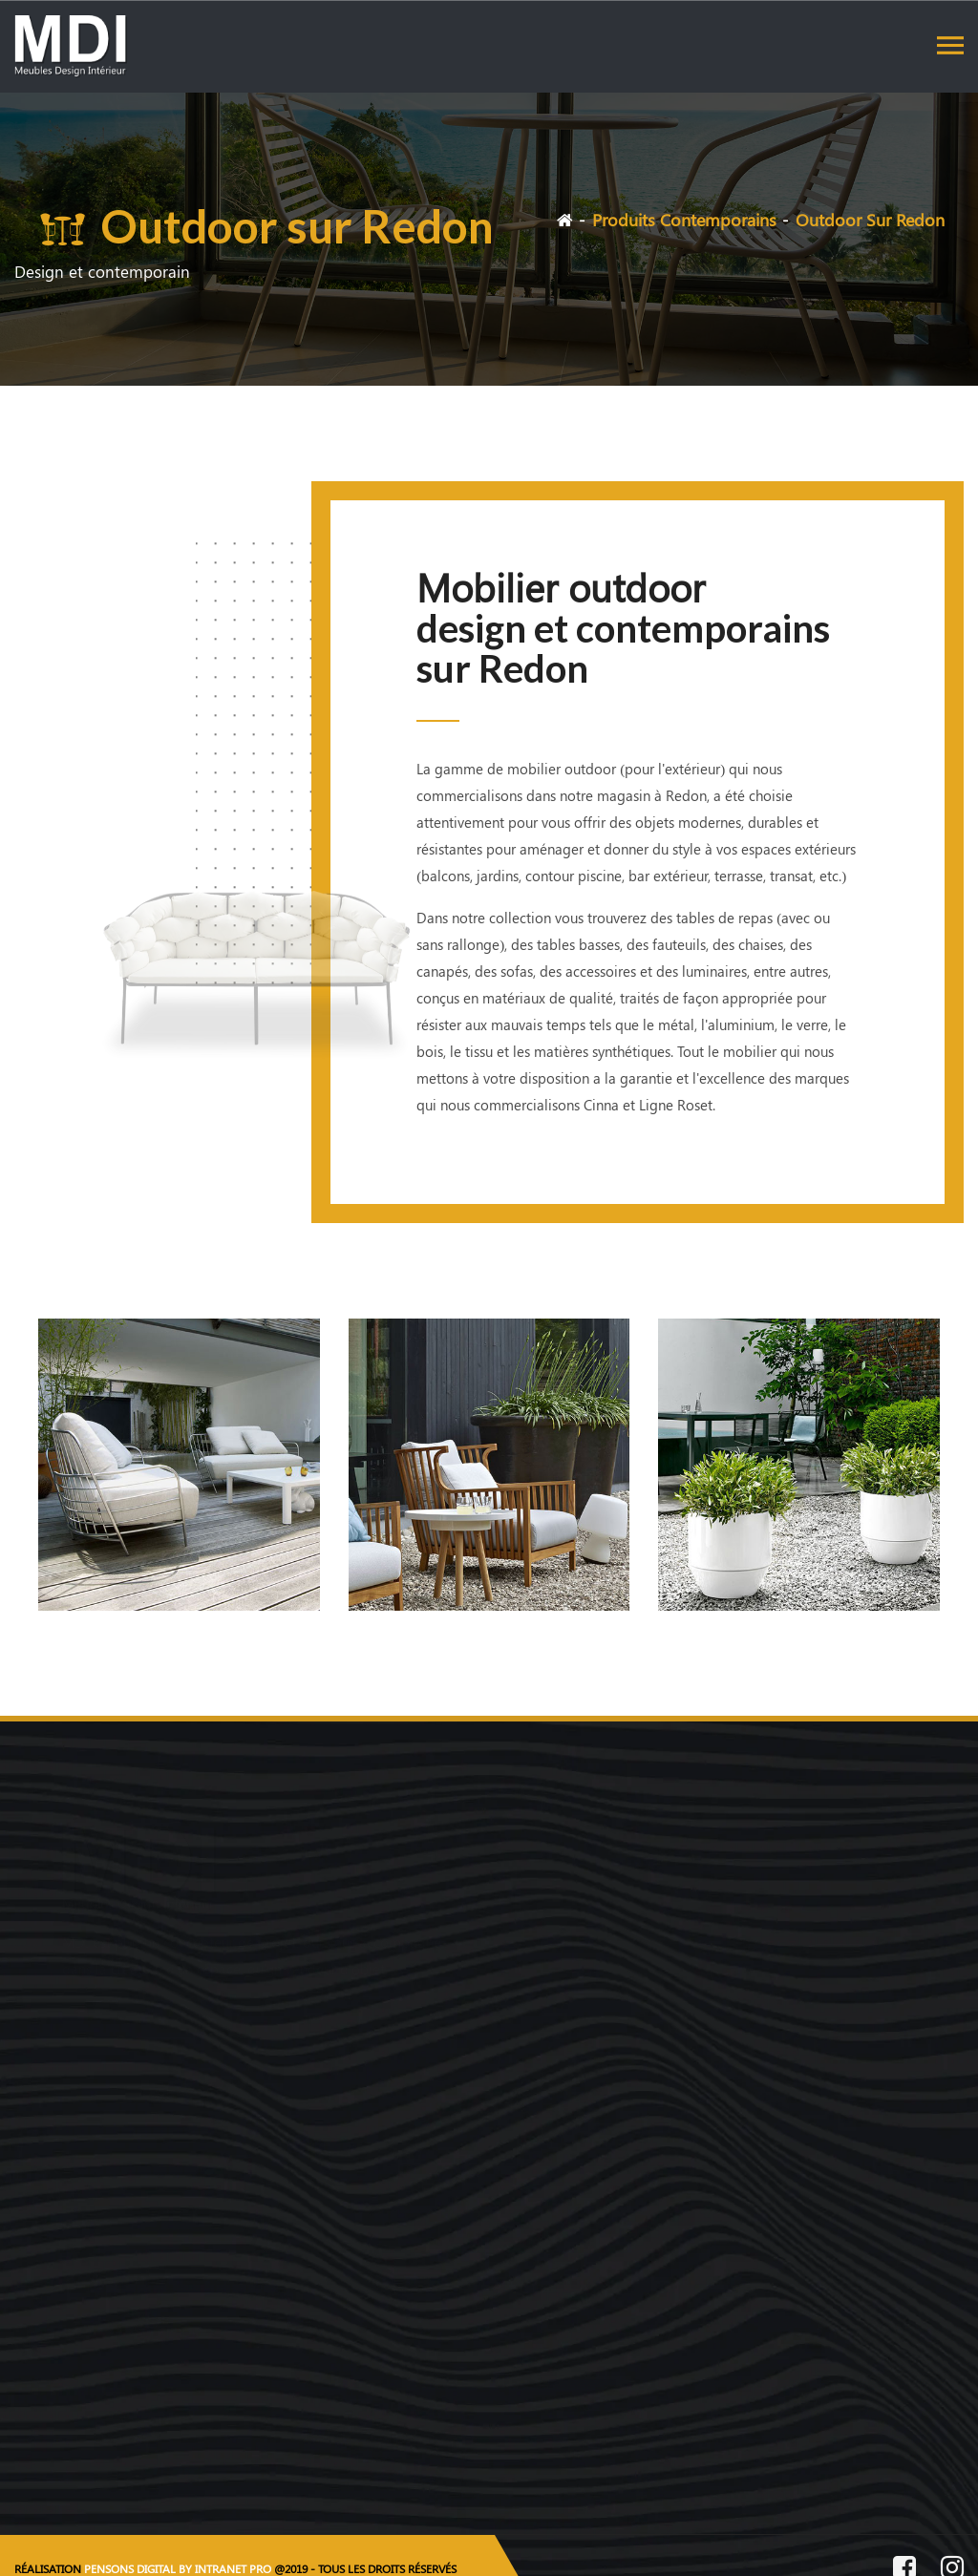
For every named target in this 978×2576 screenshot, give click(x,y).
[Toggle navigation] (950, 45)
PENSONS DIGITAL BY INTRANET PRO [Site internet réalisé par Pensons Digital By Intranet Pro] (177, 2568)
